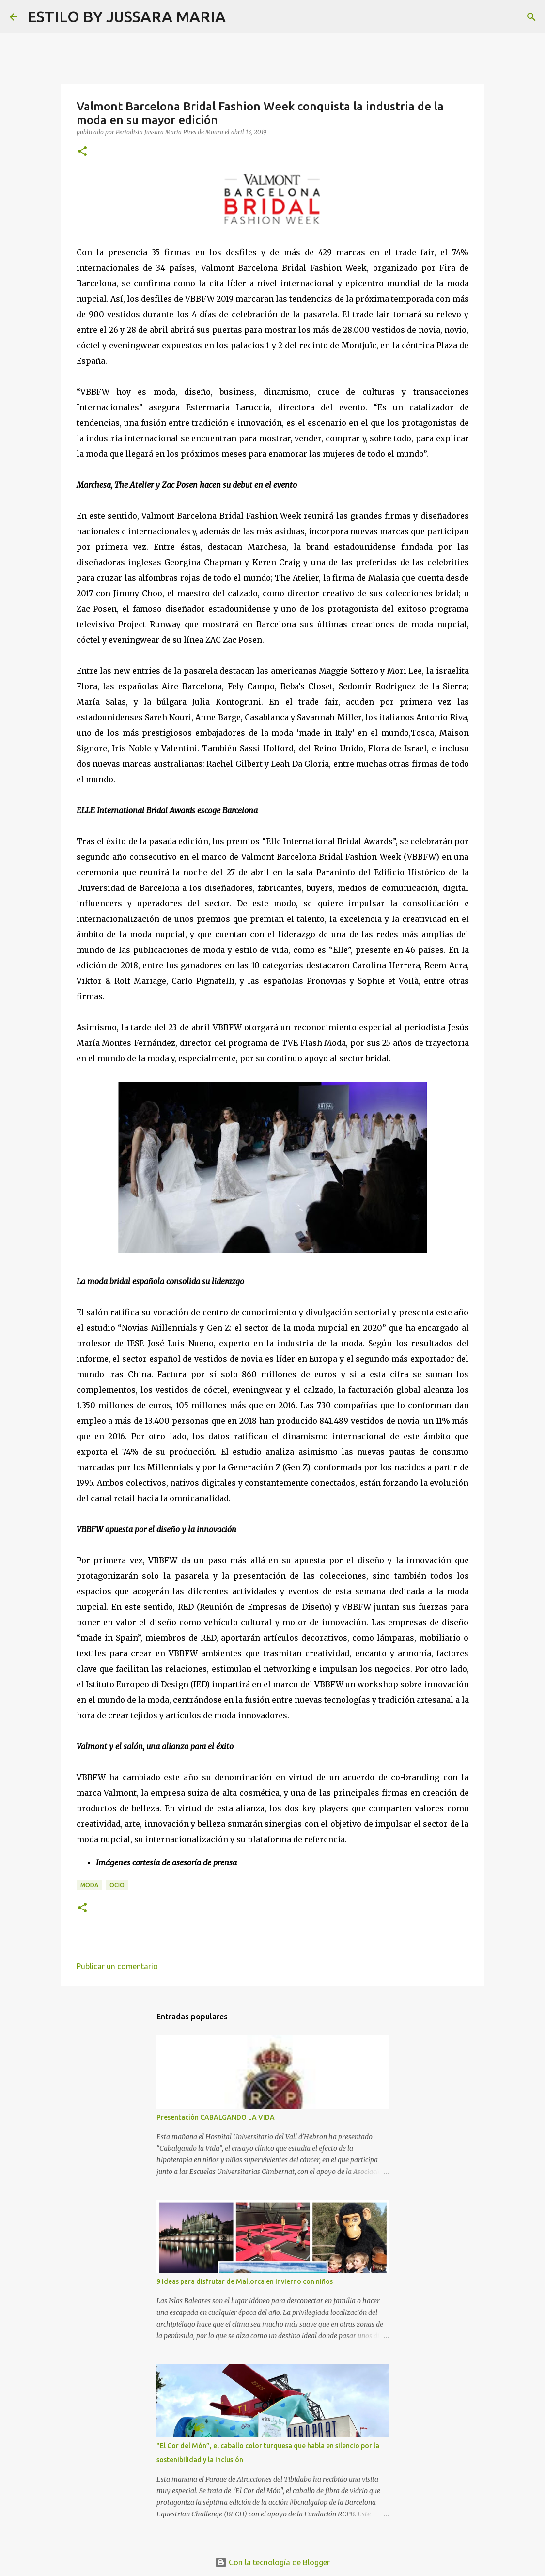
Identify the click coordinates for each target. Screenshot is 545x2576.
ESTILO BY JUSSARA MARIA (126, 16)
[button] (82, 151)
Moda (89, 1885)
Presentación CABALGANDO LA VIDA (215, 2117)
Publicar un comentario (117, 1966)
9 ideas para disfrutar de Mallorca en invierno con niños (244, 2281)
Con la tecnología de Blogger (272, 2562)
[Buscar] (239, 17)
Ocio (117, 1885)
